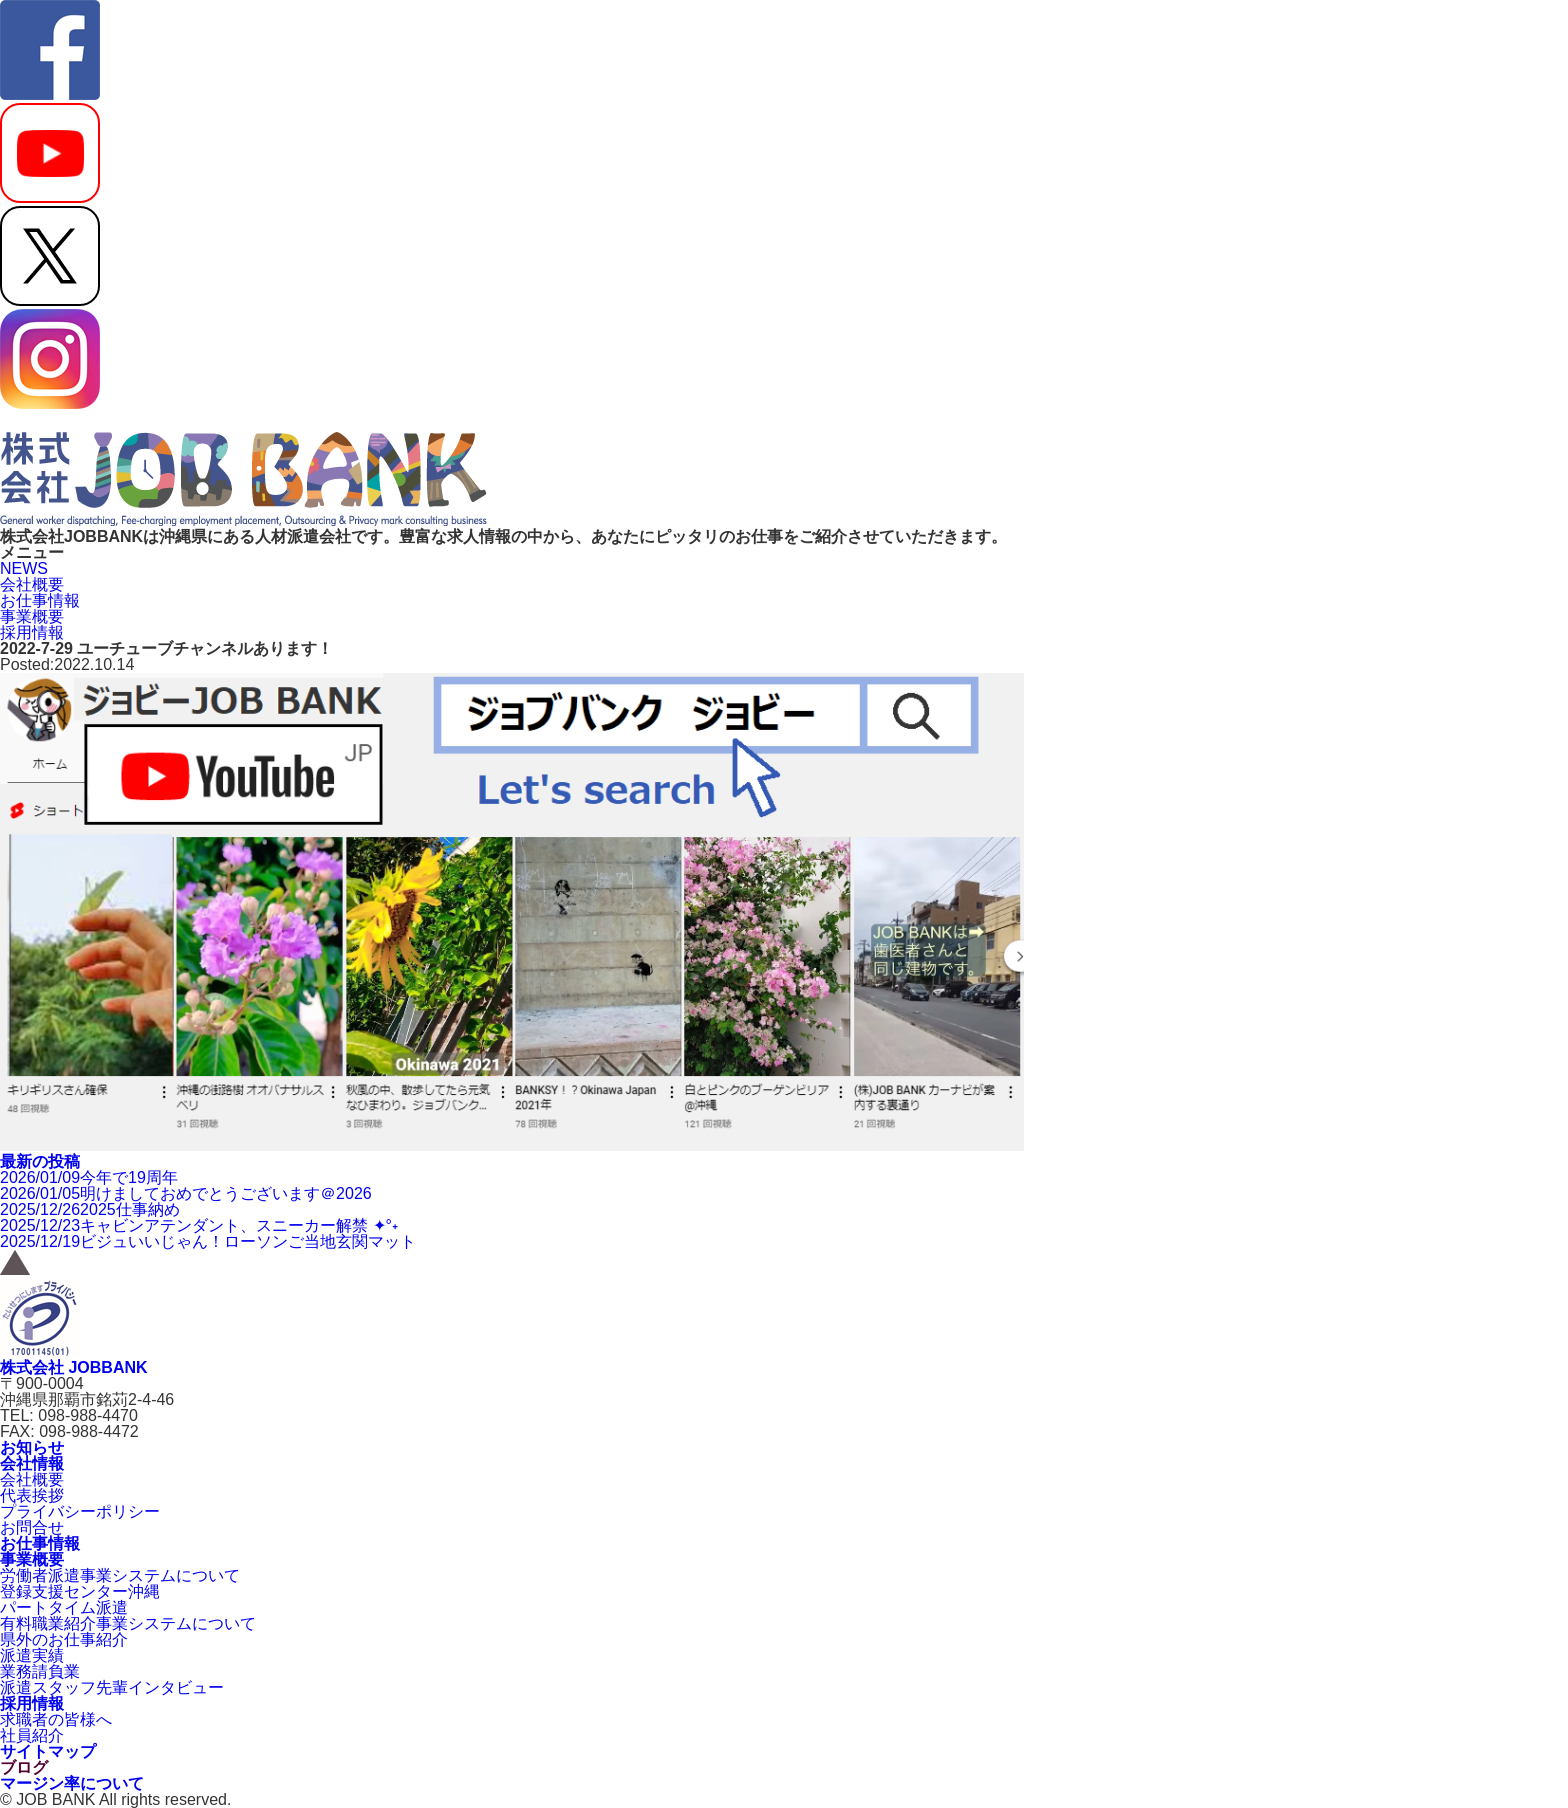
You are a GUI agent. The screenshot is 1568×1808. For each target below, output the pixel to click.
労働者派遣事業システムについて (120, 1575)
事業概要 (32, 616)
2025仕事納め (90, 1209)
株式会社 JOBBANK (74, 1367)
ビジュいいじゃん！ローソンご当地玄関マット (208, 1241)
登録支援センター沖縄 (80, 1591)
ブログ (24, 1767)
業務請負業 (40, 1671)
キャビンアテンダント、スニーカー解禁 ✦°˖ (199, 1225)
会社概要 (32, 584)
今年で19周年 (89, 1177)
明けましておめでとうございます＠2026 (186, 1193)
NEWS (24, 568)
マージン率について (72, 1783)
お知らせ (32, 1447)
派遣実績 (32, 1655)
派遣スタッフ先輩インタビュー (112, 1687)
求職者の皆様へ (56, 1719)
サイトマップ (48, 1751)
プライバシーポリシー (80, 1511)
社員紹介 (32, 1735)
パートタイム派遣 (64, 1607)
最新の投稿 (40, 1161)
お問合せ (32, 1527)
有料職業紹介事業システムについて (128, 1623)
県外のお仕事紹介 (64, 1639)
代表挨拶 (32, 1495)
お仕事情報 (40, 600)
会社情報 (32, 1463)
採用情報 (32, 632)
